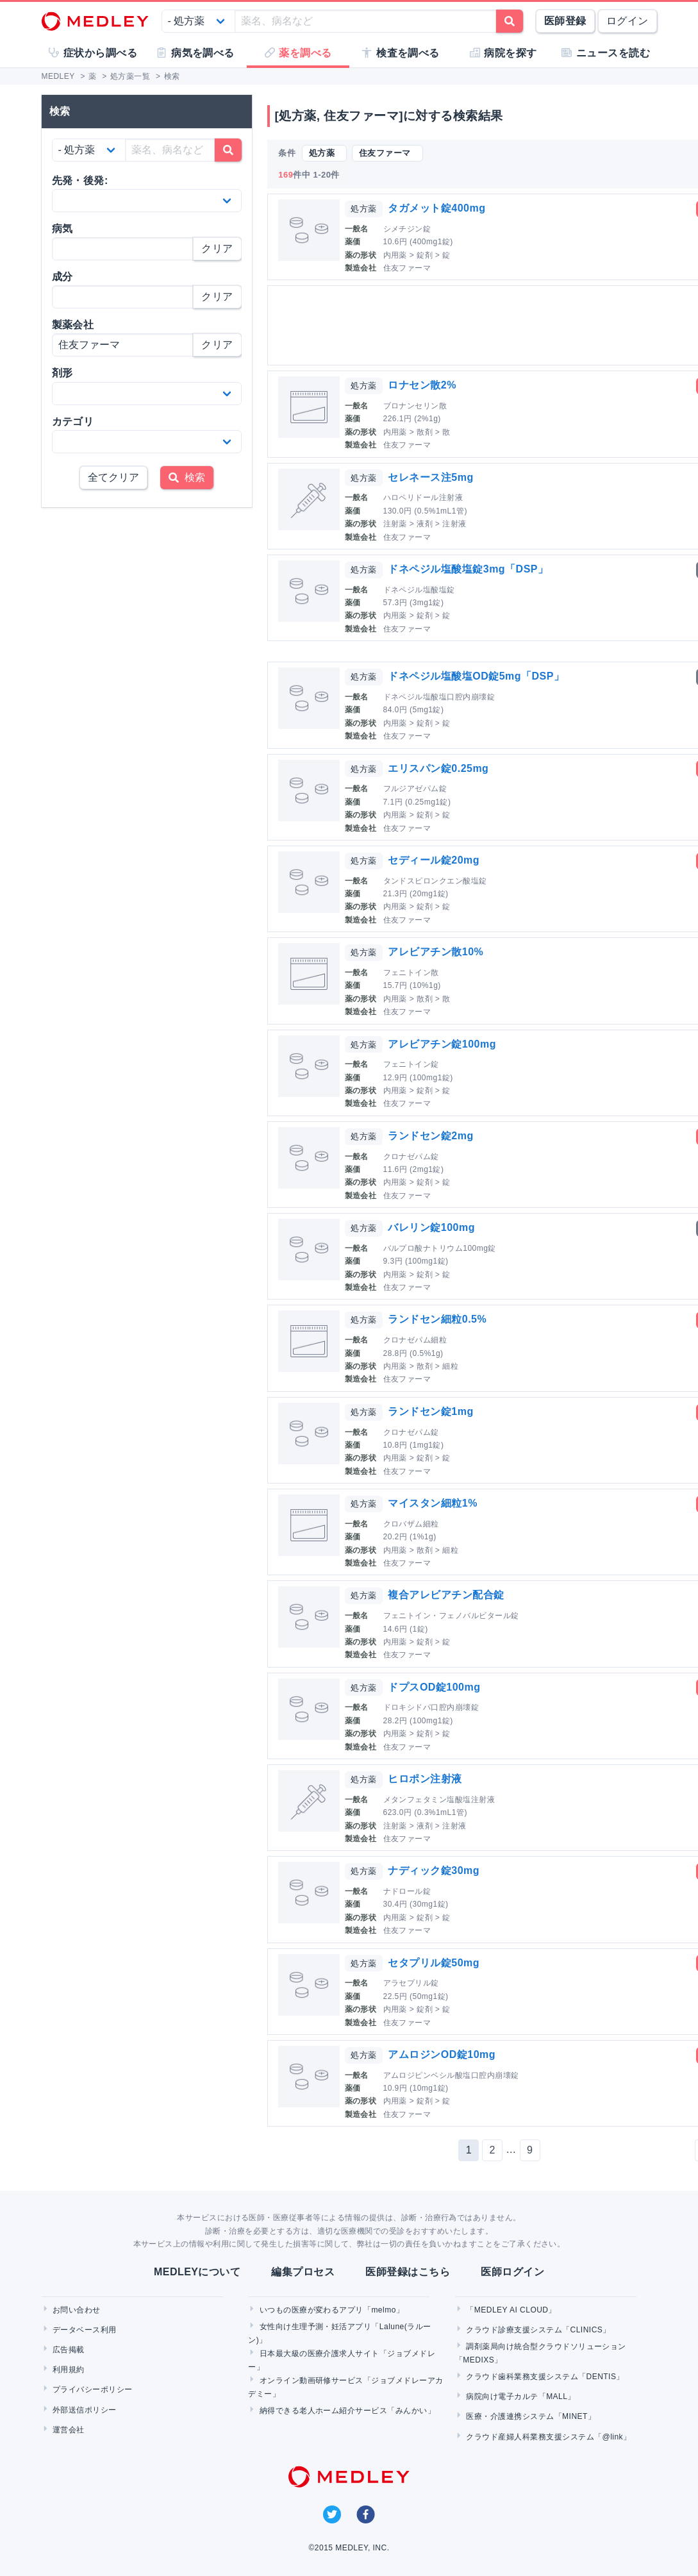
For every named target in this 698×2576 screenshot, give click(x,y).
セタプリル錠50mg (433, 1962)
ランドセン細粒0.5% (437, 1319)
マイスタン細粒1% (432, 1503)
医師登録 (565, 20)
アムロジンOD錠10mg (441, 2054)
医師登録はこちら (407, 2271)
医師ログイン (512, 2271)
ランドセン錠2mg (430, 1135)
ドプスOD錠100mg (434, 1687)
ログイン (627, 20)
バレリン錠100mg (431, 1227)
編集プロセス (303, 2271)
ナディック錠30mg (433, 1870)
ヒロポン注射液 (424, 1778)
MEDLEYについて (197, 2271)
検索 (187, 477)
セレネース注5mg (430, 477)
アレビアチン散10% (435, 951)
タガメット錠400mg (436, 208)
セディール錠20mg (433, 860)
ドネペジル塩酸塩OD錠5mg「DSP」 (476, 676)
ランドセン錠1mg (430, 1411)
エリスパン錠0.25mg (438, 768)
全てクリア (113, 477)
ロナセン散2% (422, 385)
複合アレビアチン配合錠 (446, 1594)
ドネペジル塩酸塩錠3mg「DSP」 (468, 569)
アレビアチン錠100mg (441, 1044)
